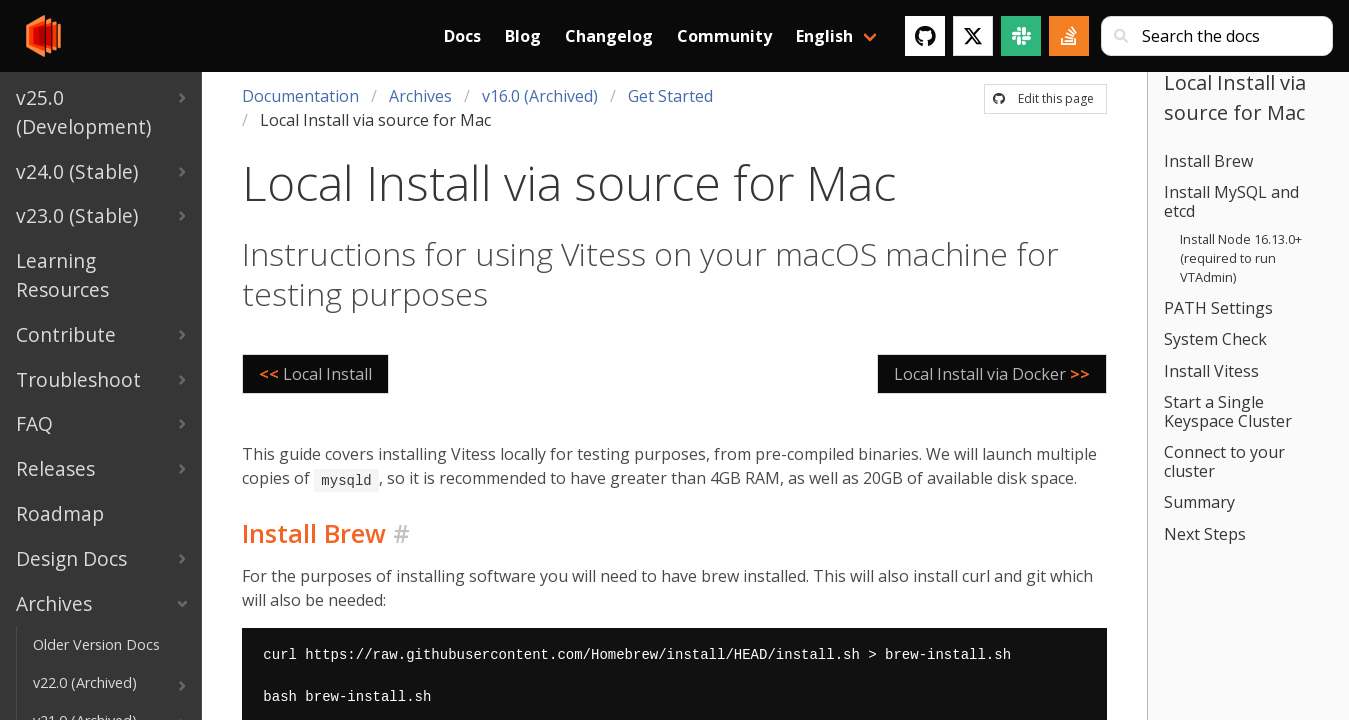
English (824, 36)
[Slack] (1021, 36)
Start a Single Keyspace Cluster (1228, 411)
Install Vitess (1211, 371)
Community (724, 36)
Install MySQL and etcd (1231, 201)
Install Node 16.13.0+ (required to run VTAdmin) (1241, 258)
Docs (462, 36)
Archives (420, 96)
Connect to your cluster (1224, 461)
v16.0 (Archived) (540, 96)
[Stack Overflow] (1069, 36)
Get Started (670, 96)
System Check (1215, 339)
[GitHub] (925, 36)
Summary (1199, 502)
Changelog (609, 36)
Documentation (300, 96)
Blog (523, 36)
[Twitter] (973, 36)
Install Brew (1208, 161)
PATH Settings (1218, 308)
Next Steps (1205, 534)
